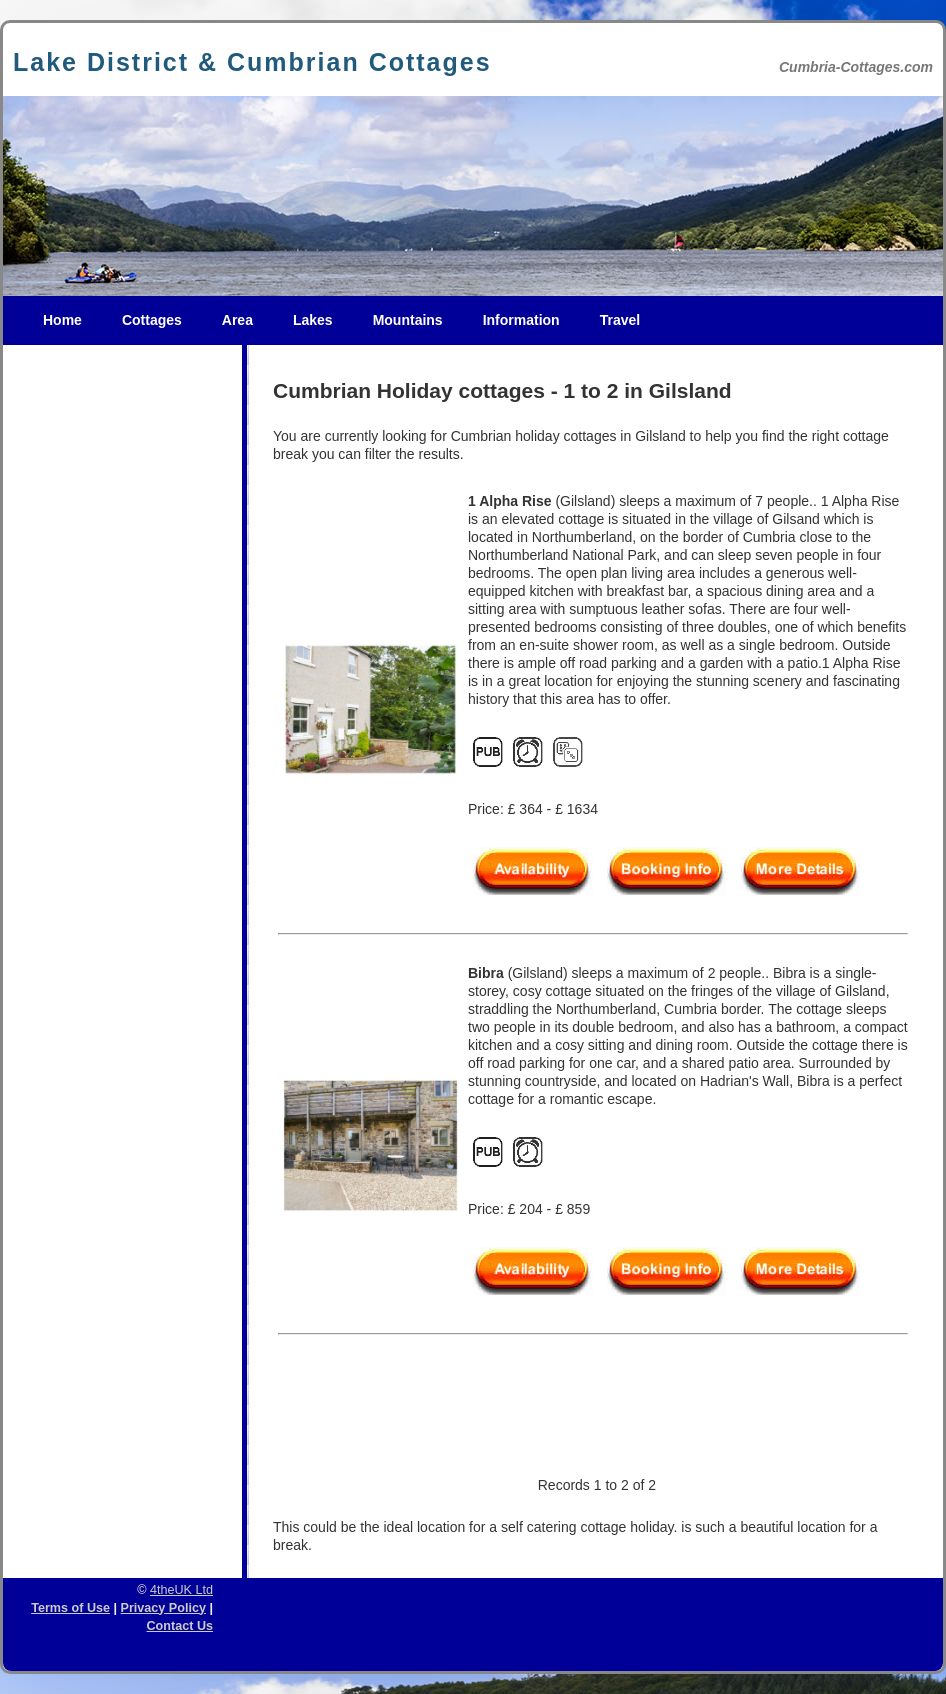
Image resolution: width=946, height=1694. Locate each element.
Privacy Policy (163, 1608)
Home (62, 320)
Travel (620, 320)
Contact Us (180, 1626)
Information (521, 320)
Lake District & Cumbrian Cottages (252, 62)
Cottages (152, 320)
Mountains (408, 320)
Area (237, 320)
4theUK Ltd (181, 1590)
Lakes (313, 320)
